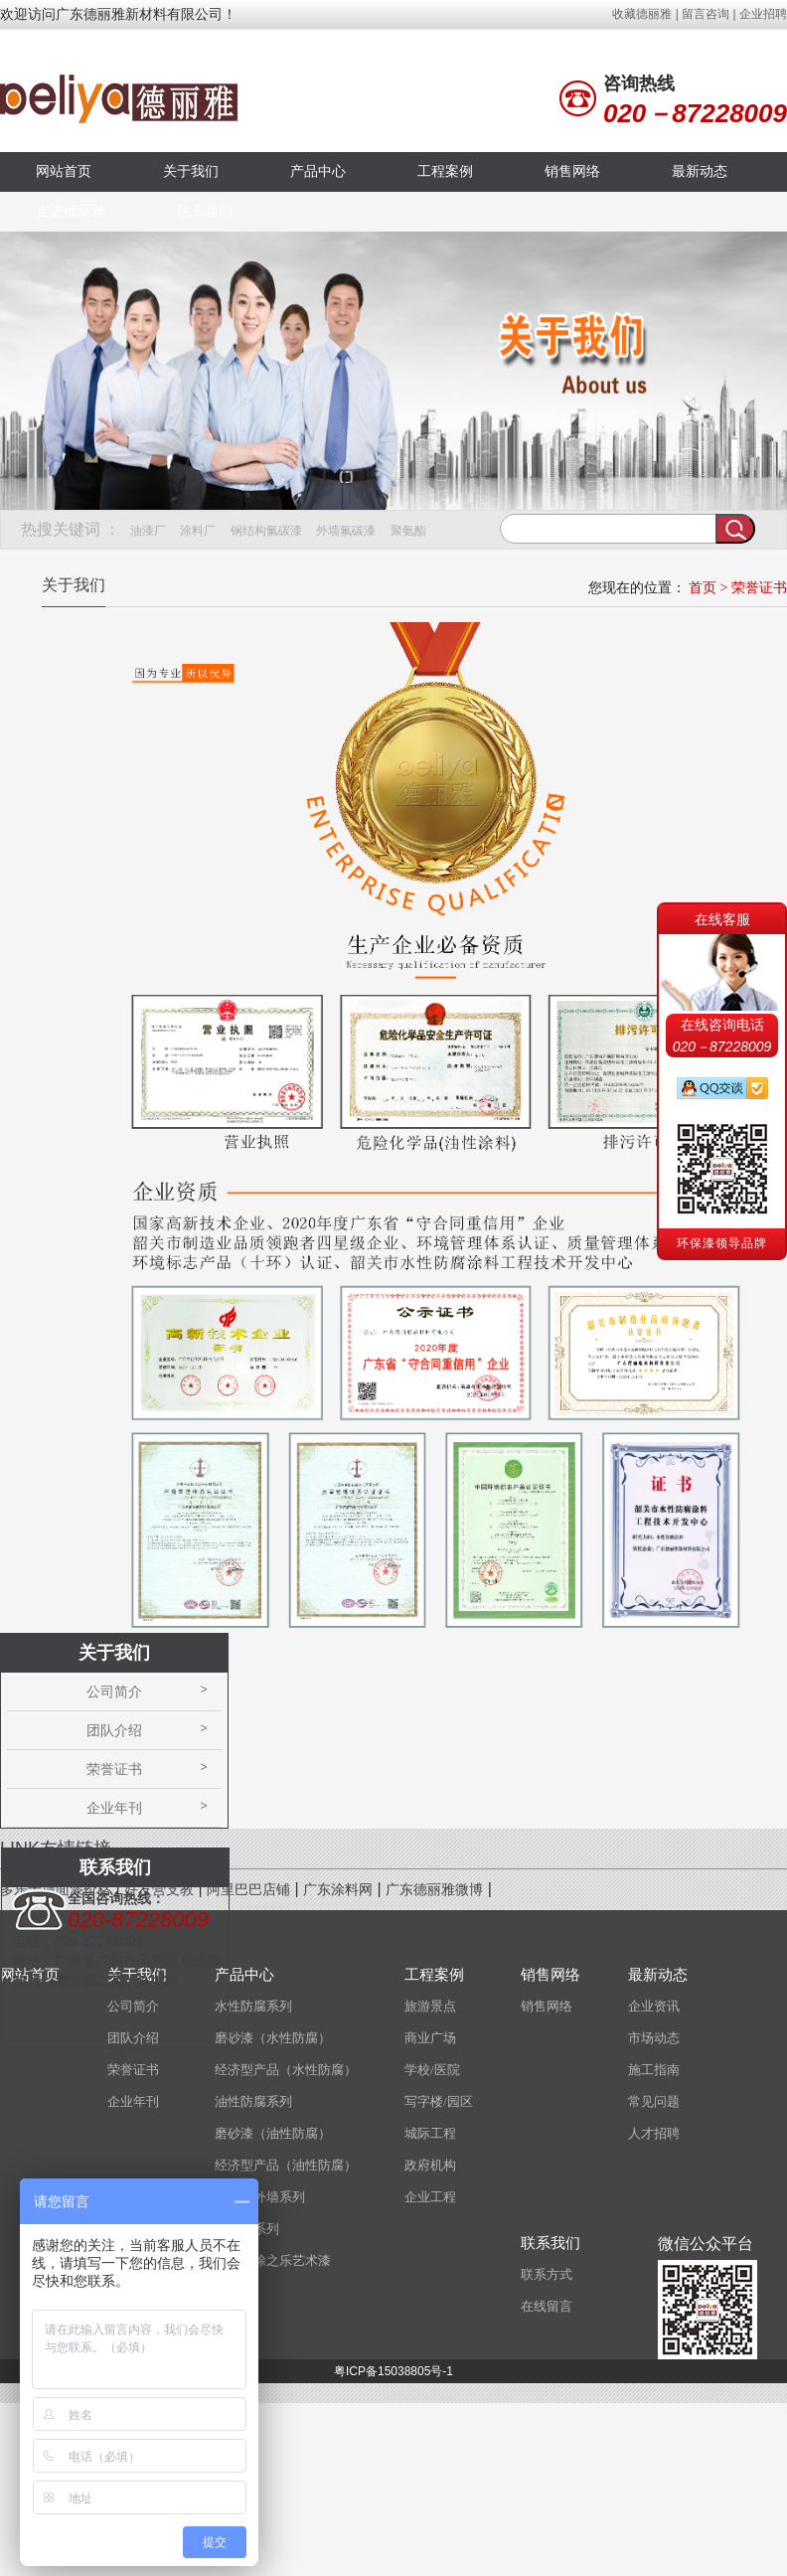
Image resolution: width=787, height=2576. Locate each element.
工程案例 (445, 171)
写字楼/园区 (438, 2101)
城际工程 (430, 2133)
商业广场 (430, 2037)
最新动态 (699, 171)
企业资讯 (654, 2006)
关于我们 (191, 171)
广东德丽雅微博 (434, 1889)
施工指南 (654, 2069)
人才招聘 (654, 2133)
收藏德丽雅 (642, 14)
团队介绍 (114, 1730)
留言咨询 (705, 14)
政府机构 (430, 2165)
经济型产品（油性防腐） (286, 2165)
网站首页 (63, 171)
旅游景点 (430, 2006)
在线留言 (546, 2306)
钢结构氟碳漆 (266, 531)
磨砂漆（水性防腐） (273, 2037)
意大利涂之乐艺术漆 (273, 2260)
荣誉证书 (759, 587)
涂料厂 (198, 531)
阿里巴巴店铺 (248, 1889)
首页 (702, 587)
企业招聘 (763, 14)
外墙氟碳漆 (346, 531)
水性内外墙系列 (260, 2196)
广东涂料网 (338, 1889)
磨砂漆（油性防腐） (273, 2133)
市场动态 (654, 2037)
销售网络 (572, 171)
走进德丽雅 (70, 211)
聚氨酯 (408, 531)
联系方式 (546, 2274)
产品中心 (318, 171)
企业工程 (430, 2196)
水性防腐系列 (253, 2006)
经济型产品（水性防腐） (286, 2069)
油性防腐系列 (253, 2101)
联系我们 (205, 211)
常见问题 (654, 2101)
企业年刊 (114, 1808)
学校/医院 (432, 2069)
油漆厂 (148, 531)
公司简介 (114, 1691)
